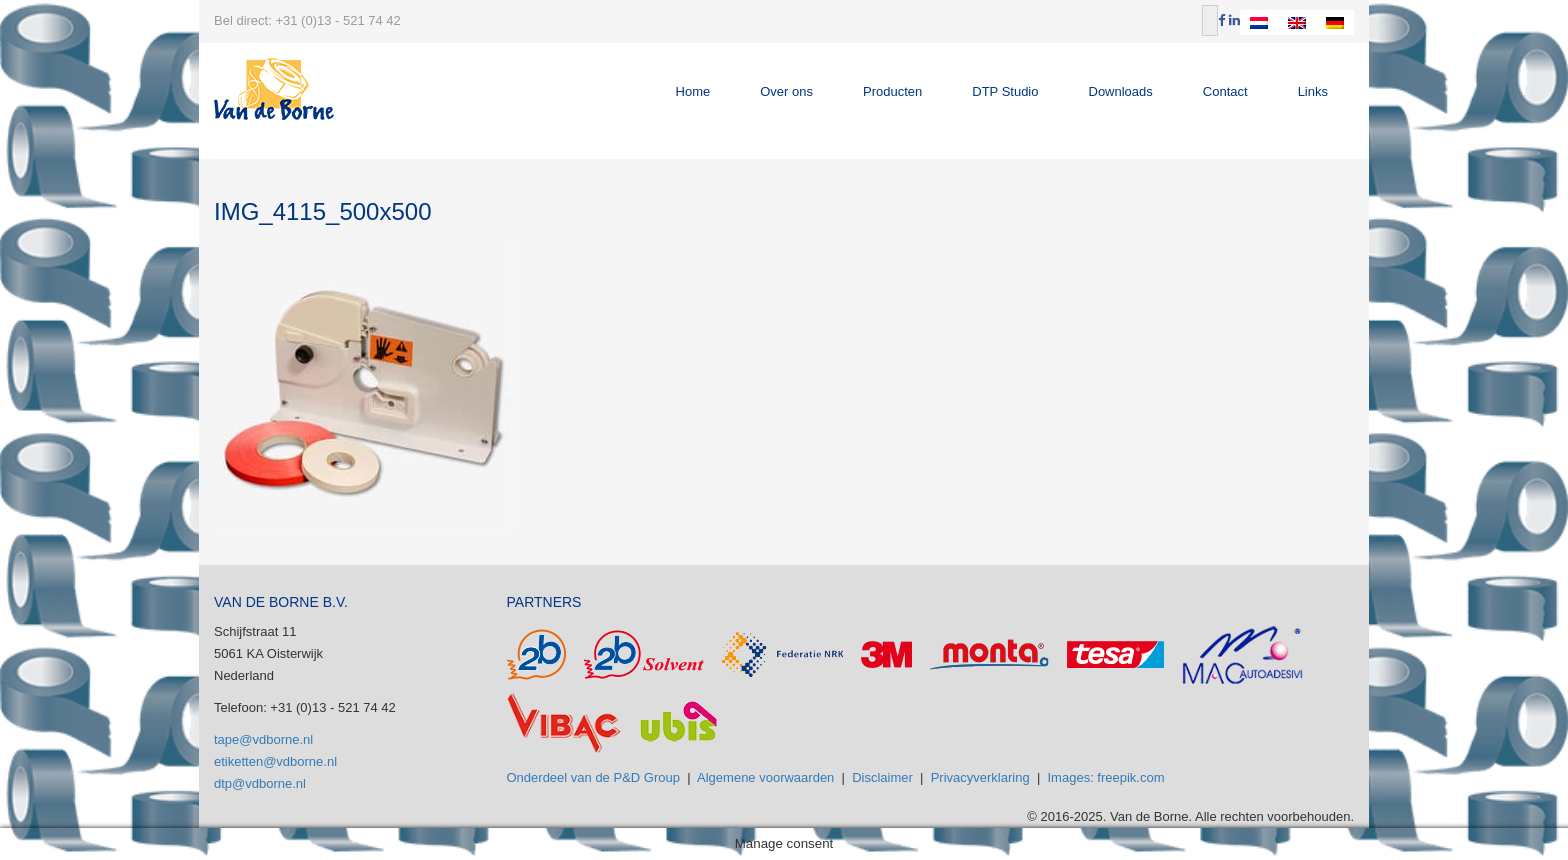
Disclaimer (882, 777)
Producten (892, 91)
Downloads (1121, 91)
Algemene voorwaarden (765, 777)
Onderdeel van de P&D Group (593, 777)
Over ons (786, 91)
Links (1313, 91)
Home (693, 91)
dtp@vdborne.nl (260, 783)
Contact (1225, 91)
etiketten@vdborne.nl (275, 761)
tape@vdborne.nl (263, 739)
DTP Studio (1005, 91)
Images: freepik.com (1106, 777)
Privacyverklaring (980, 777)
